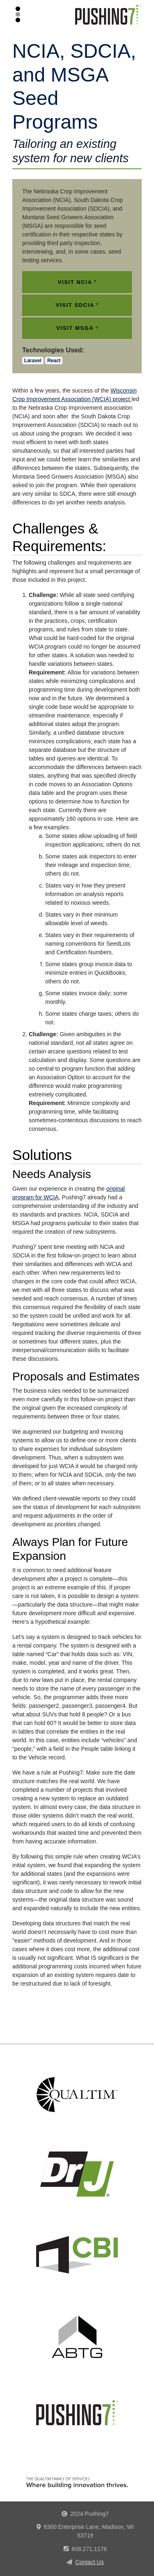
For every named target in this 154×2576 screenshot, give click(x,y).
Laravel (32, 360)
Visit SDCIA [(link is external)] (77, 305)
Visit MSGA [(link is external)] (77, 328)
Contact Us (89, 2562)
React (54, 360)
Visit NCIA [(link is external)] (77, 282)
